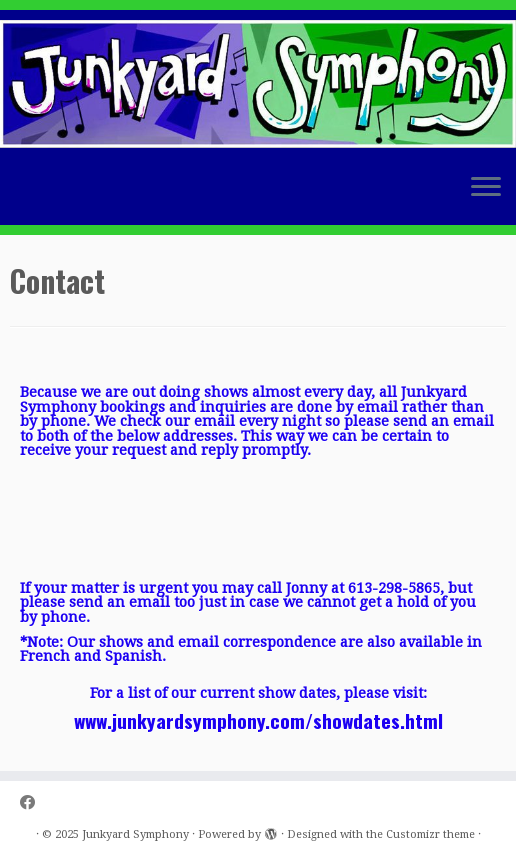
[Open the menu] (486, 189)
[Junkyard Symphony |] (258, 84)
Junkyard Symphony (135, 834)
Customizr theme (430, 834)
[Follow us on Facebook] (34, 803)
